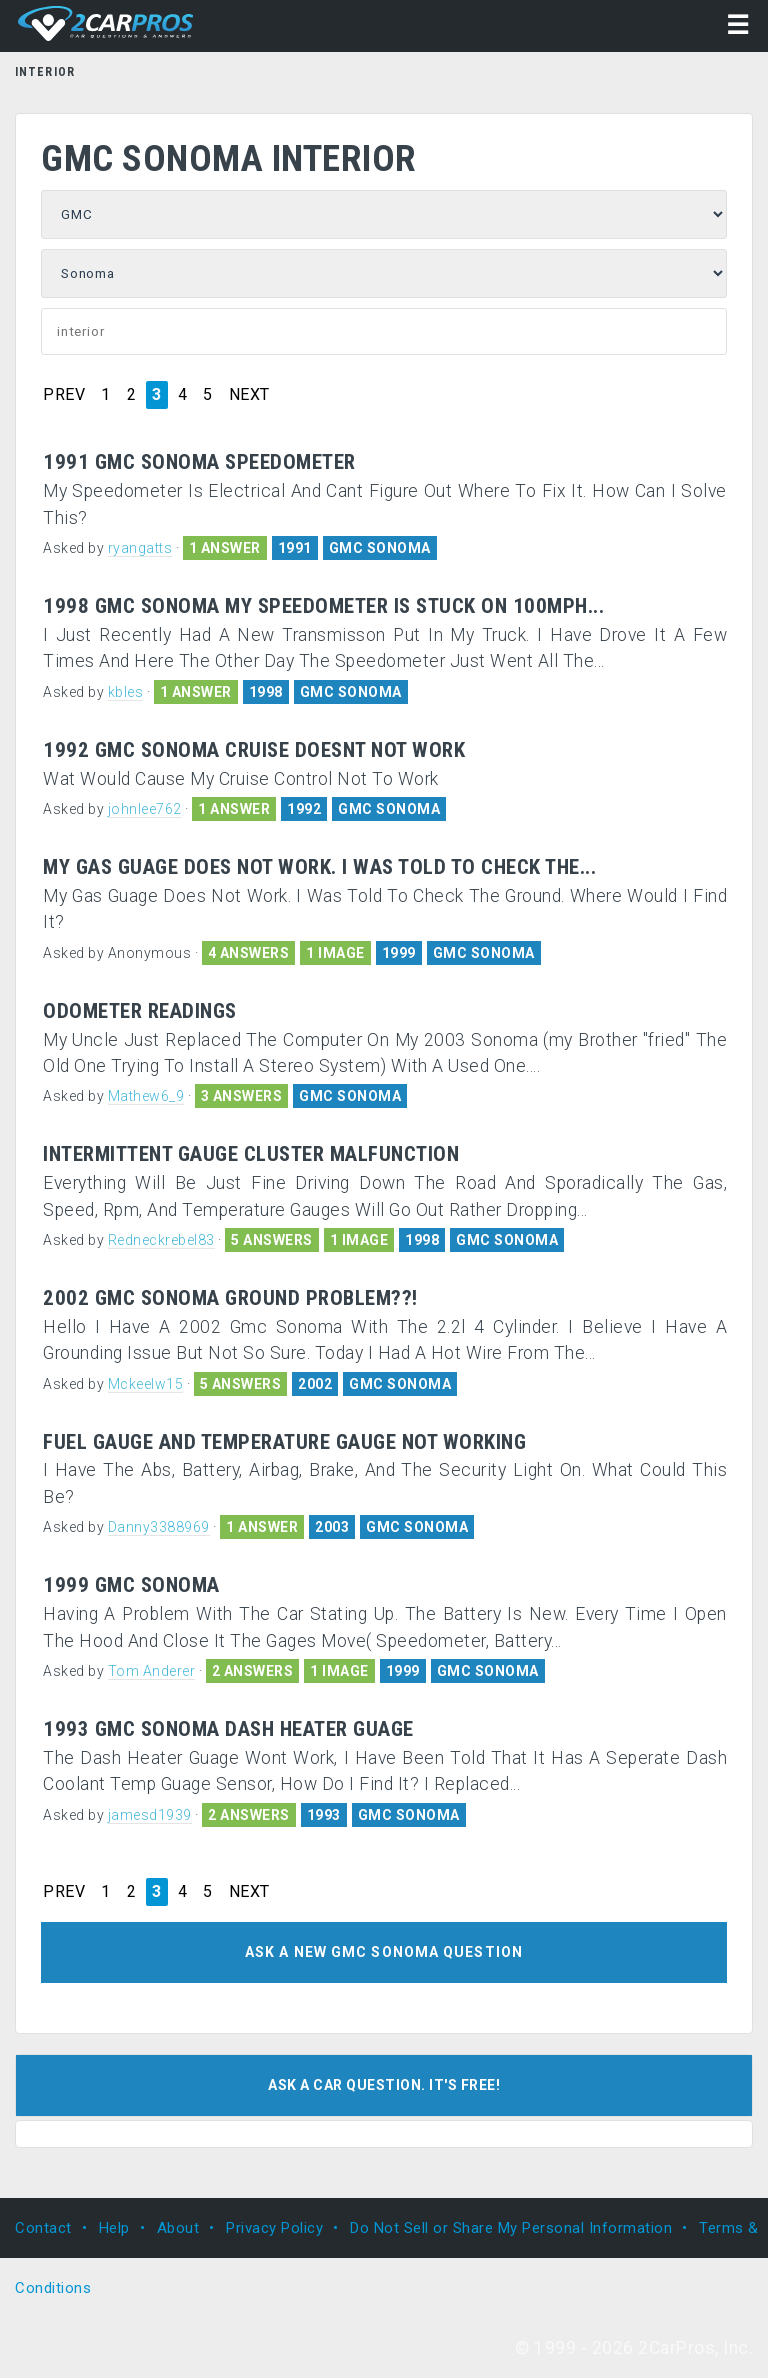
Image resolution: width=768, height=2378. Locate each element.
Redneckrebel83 (161, 1240)
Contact (43, 2228)
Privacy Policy (274, 2228)
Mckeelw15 (146, 1384)
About (178, 2228)
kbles (126, 692)
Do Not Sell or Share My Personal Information (511, 2228)
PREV (64, 395)
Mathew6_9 (146, 1096)
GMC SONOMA (380, 548)
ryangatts (140, 548)
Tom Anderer (152, 1671)
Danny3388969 (159, 1527)
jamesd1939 (150, 1815)
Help (114, 2228)
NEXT (249, 395)
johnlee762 (145, 809)
